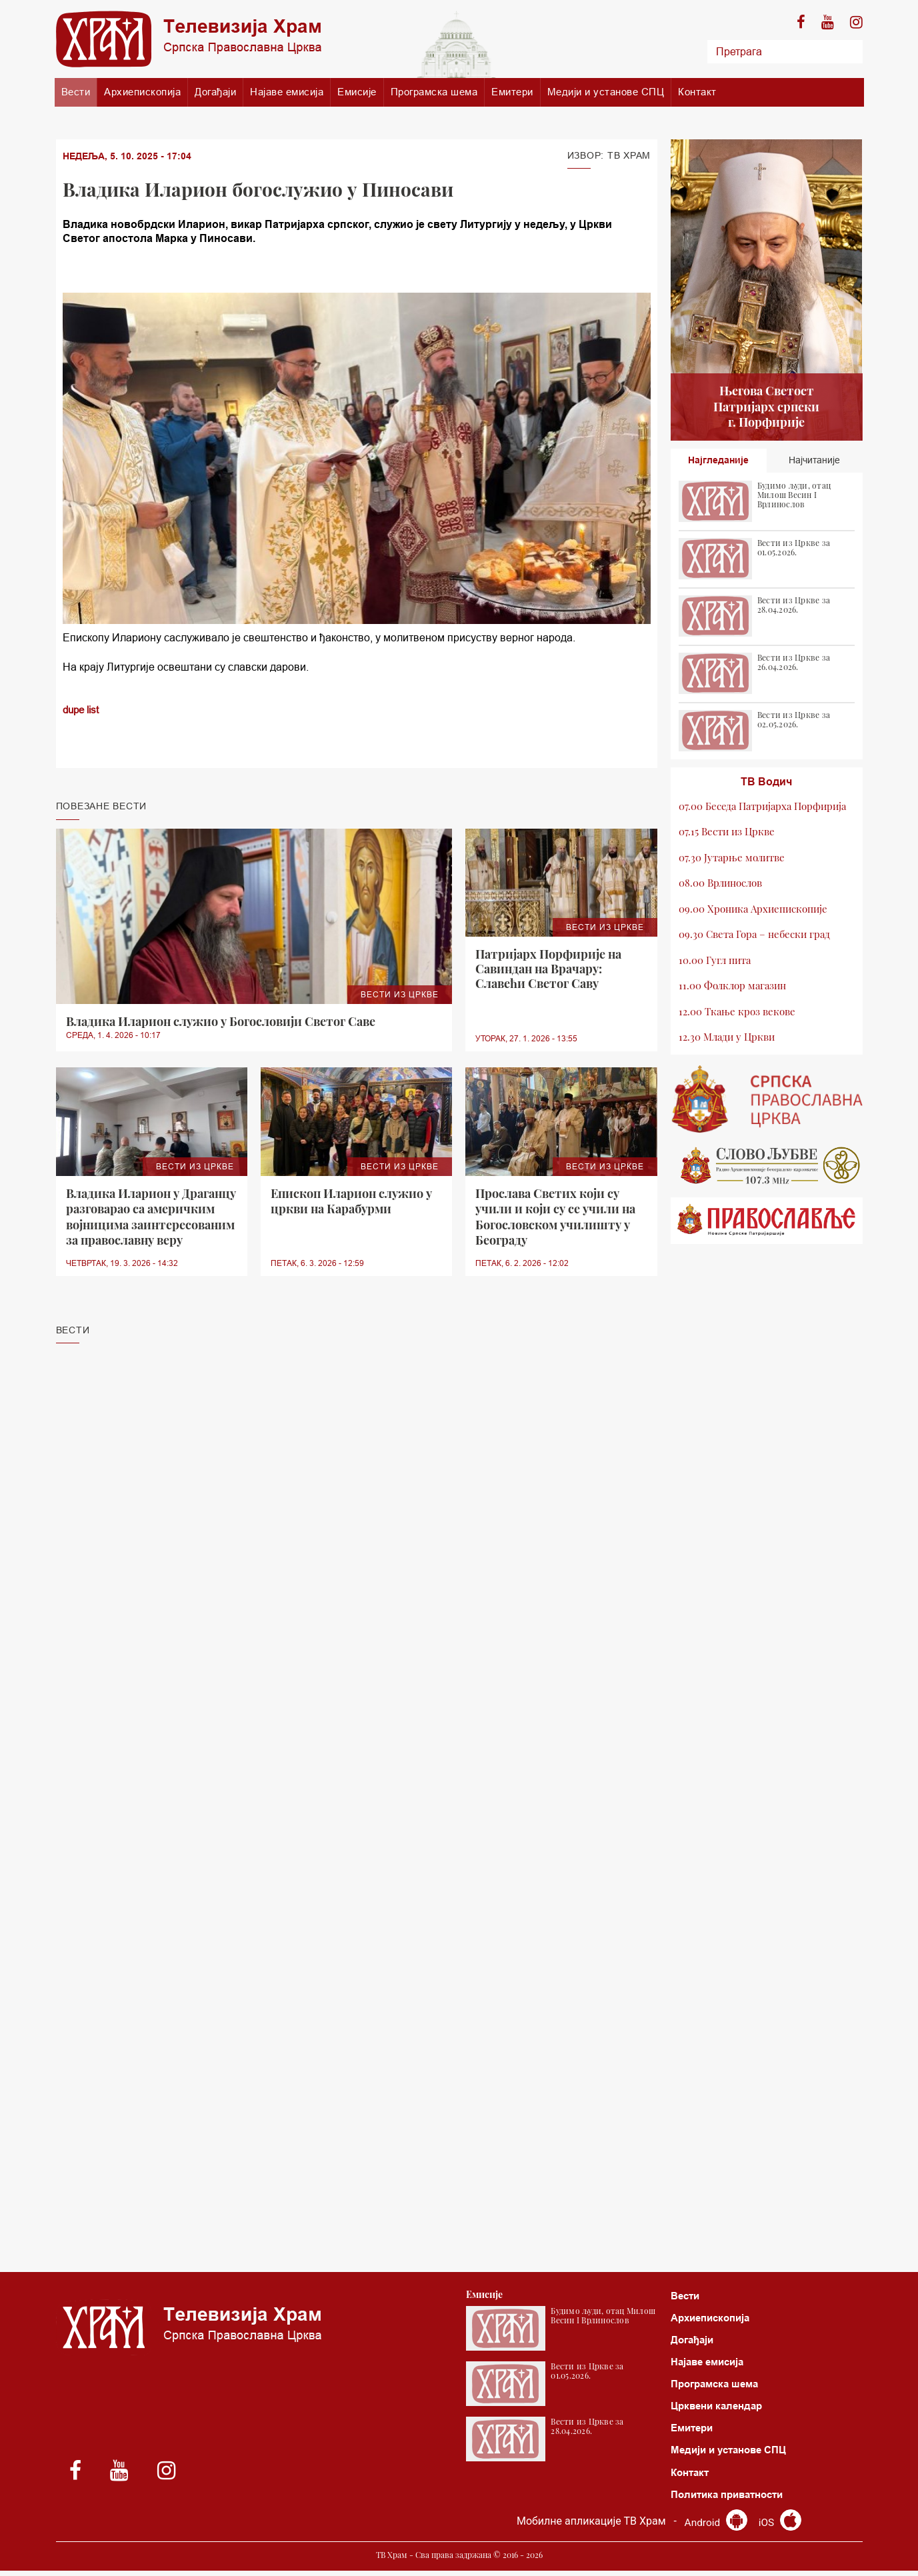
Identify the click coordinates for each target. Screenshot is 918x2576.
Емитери (512, 91)
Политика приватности (732, 2499)
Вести (76, 91)
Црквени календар (720, 2409)
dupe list (83, 709)
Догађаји (215, 91)
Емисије (357, 91)
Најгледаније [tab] (718, 460)
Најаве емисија (286, 91)
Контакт (697, 91)
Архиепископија (142, 91)
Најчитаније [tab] (814, 460)
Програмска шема (434, 91)
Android (715, 2527)
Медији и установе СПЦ (606, 91)
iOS (781, 2527)
